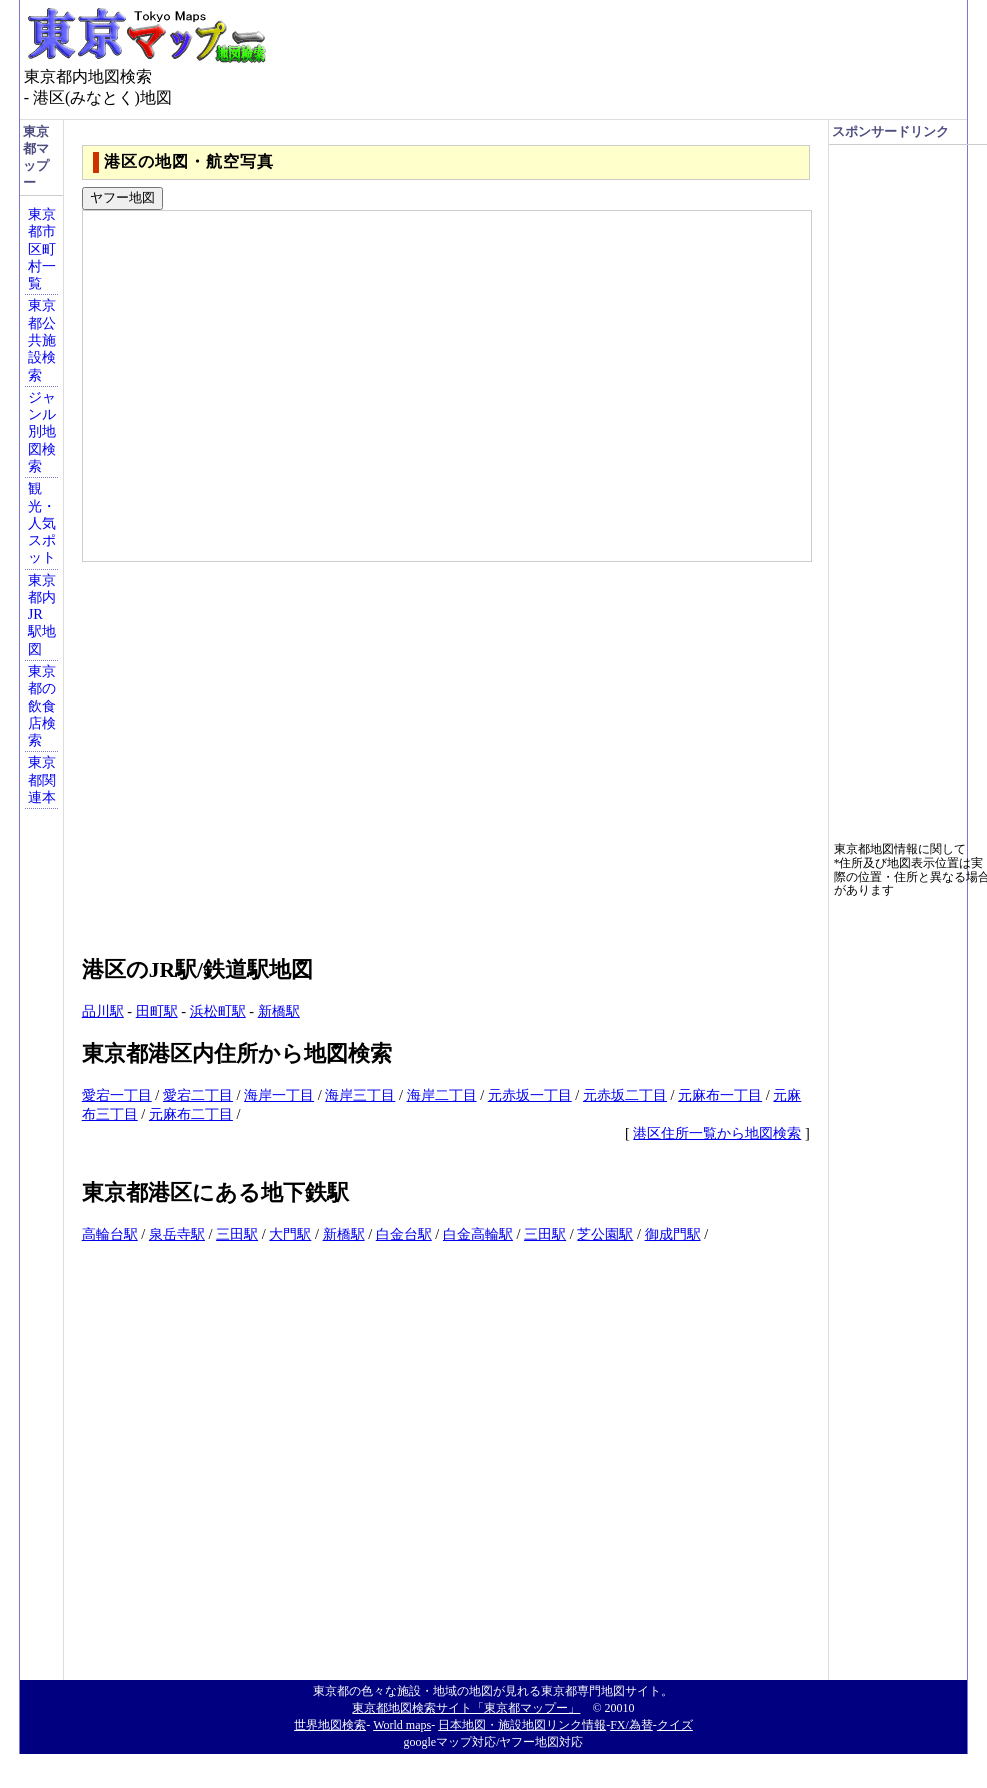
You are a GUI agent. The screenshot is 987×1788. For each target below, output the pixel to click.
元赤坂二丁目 (625, 1095)
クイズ (675, 1725)
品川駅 (103, 1011)
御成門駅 (673, 1234)
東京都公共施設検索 (42, 339)
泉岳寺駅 (177, 1234)
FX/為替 (631, 1725)
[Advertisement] (199, 749)
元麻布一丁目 (720, 1095)
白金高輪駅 (478, 1234)
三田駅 (237, 1234)
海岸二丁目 (442, 1095)
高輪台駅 (110, 1234)
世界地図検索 (330, 1725)
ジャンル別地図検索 (42, 431)
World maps (402, 1725)
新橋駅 (279, 1011)
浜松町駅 (218, 1011)
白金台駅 (404, 1234)
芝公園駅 (605, 1234)
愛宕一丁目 (117, 1095)
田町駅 (157, 1011)
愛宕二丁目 (198, 1095)
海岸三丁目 (360, 1095)
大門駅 (290, 1234)
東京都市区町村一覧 (42, 248)
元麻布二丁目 (191, 1114)
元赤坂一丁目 (530, 1095)
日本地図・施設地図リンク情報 (522, 1725)
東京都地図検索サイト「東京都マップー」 (466, 1708)
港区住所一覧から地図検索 (717, 1133)
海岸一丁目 (279, 1095)
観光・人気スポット (42, 522)
